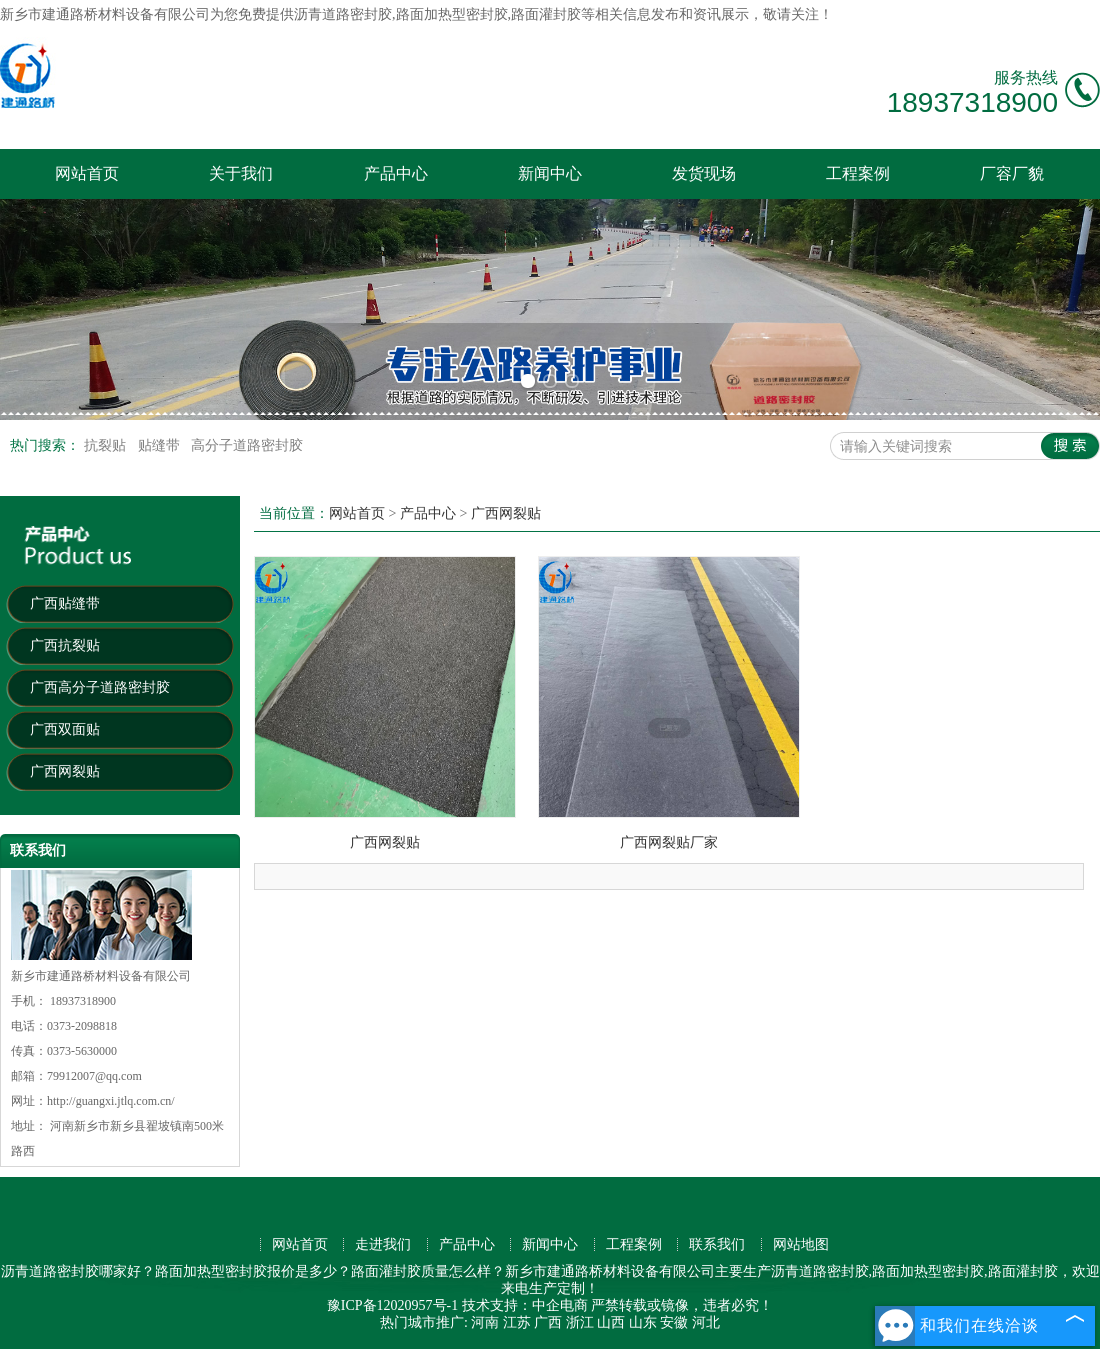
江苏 (517, 1322)
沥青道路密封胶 (343, 14)
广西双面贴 (65, 729)
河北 (706, 1322)
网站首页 (87, 173)
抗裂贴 (107, 445)
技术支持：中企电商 (525, 1305)
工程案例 (858, 173)
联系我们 (717, 1244)
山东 (643, 1322)
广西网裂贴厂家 (669, 842)
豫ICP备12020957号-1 (392, 1305)
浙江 (580, 1322)
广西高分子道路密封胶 (100, 687)
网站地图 (801, 1244)
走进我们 (383, 1244)
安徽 (674, 1322)
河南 (485, 1322)
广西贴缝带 (65, 603)
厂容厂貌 (1012, 173)
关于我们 (241, 173)
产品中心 (396, 173)
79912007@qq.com (94, 1076)
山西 (611, 1322)
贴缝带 (161, 445)
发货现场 (704, 173)
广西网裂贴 (65, 771)
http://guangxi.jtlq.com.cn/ (111, 1101)
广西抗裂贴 (65, 645)
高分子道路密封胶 (247, 445)
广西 (548, 1322)
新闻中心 (550, 173)
